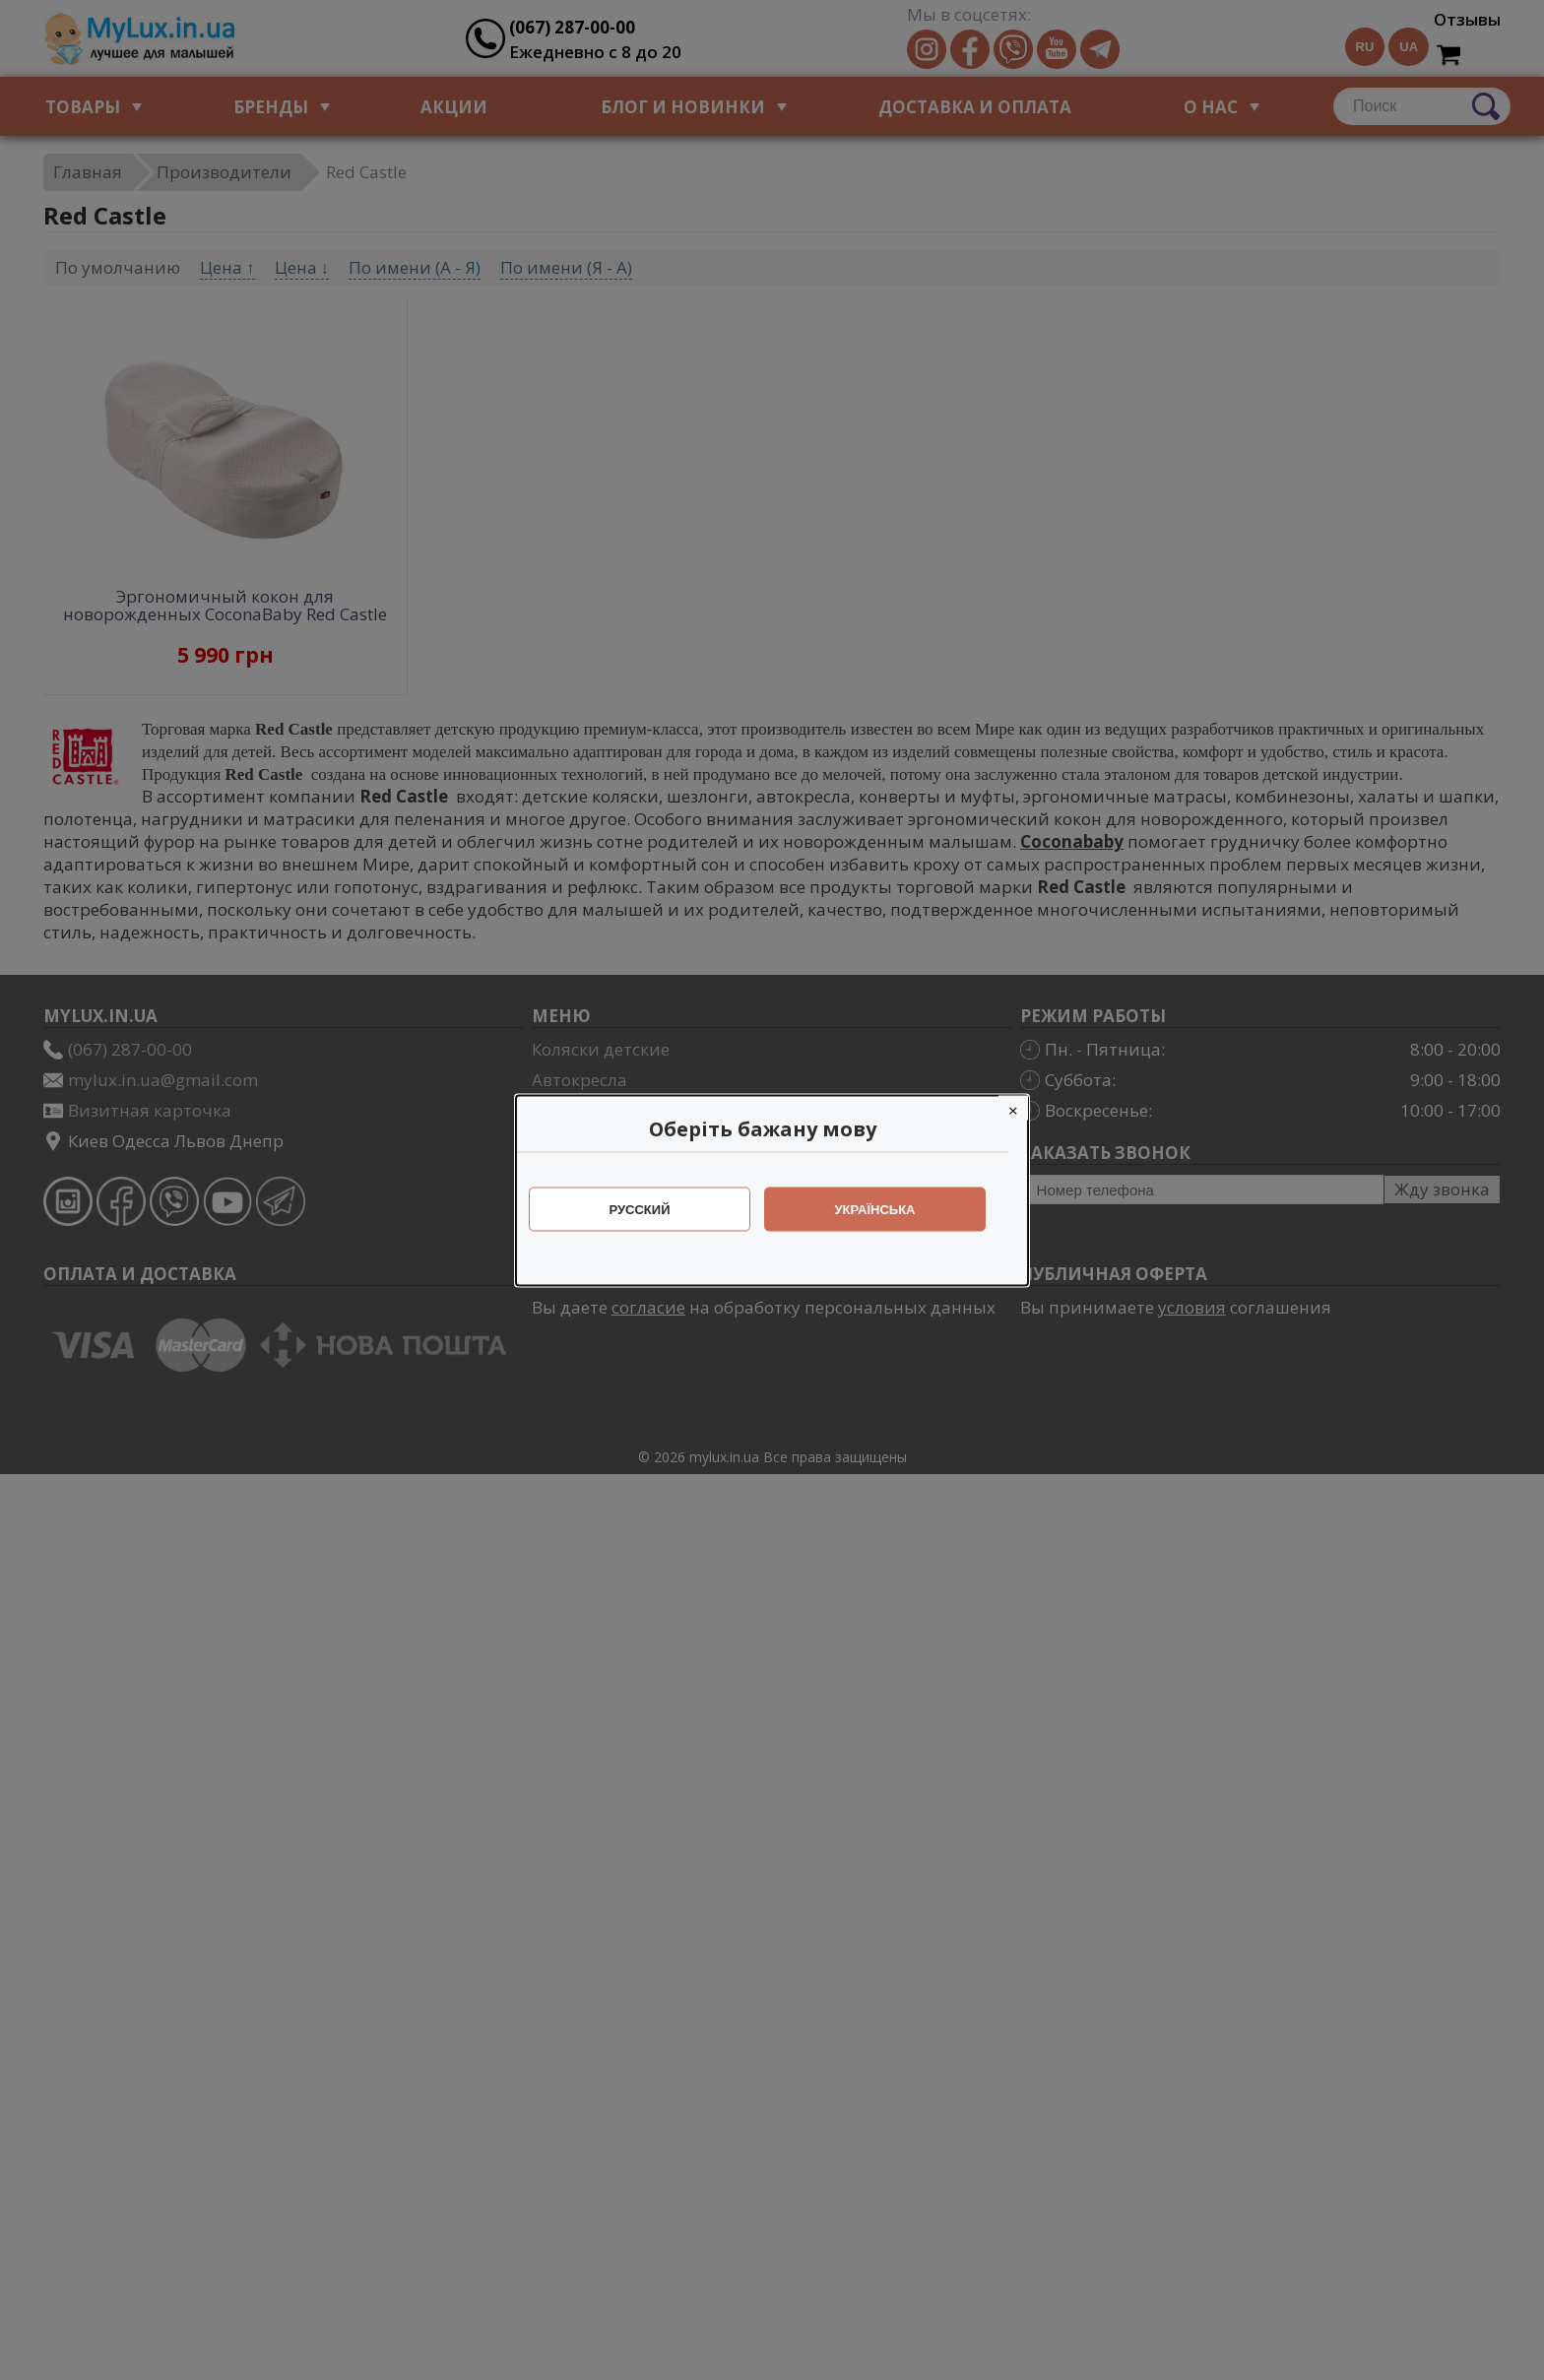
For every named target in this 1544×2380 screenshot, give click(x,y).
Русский (649, 1208)
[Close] (1023, 1107)
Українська (885, 1208)
